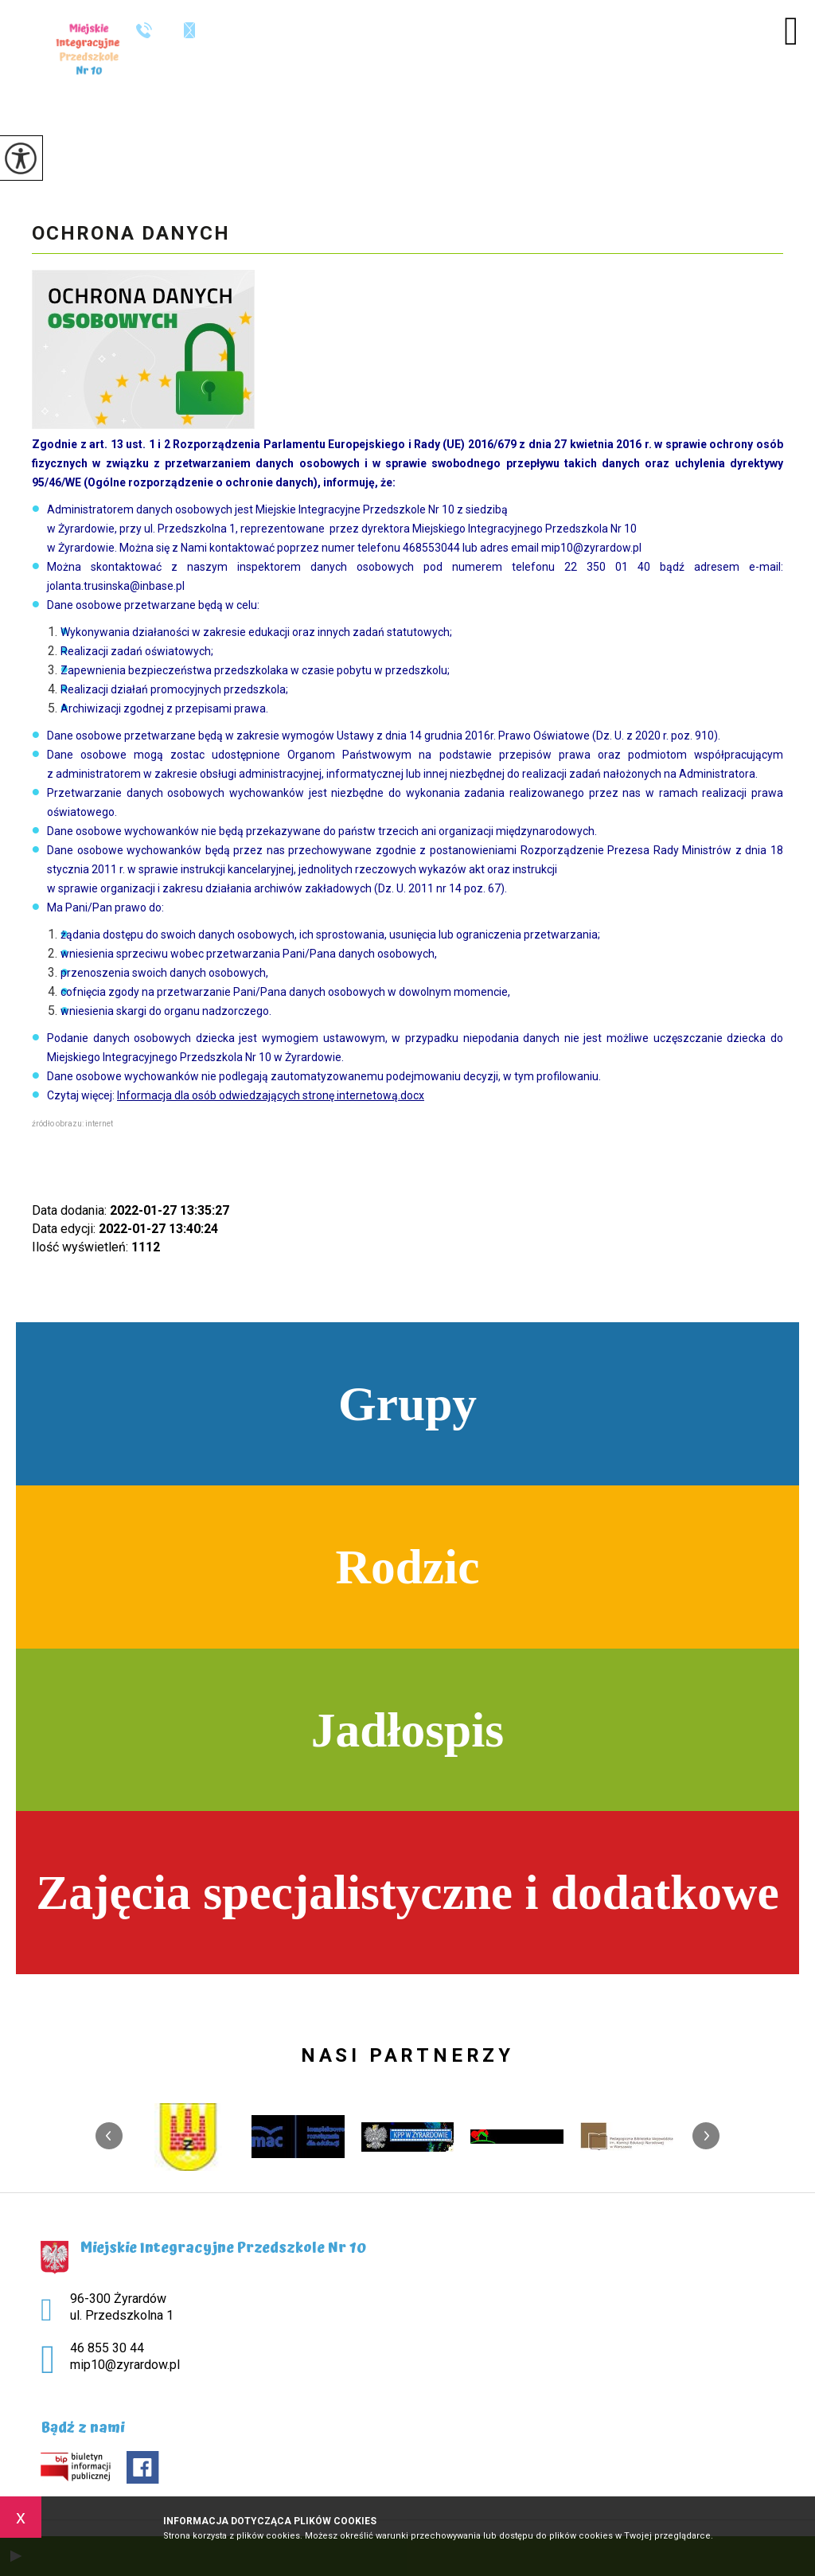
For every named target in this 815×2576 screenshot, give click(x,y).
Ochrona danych (131, 233)
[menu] (791, 31)
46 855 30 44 (144, 30)
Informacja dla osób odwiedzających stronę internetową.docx (270, 1095)
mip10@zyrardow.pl (189, 30)
